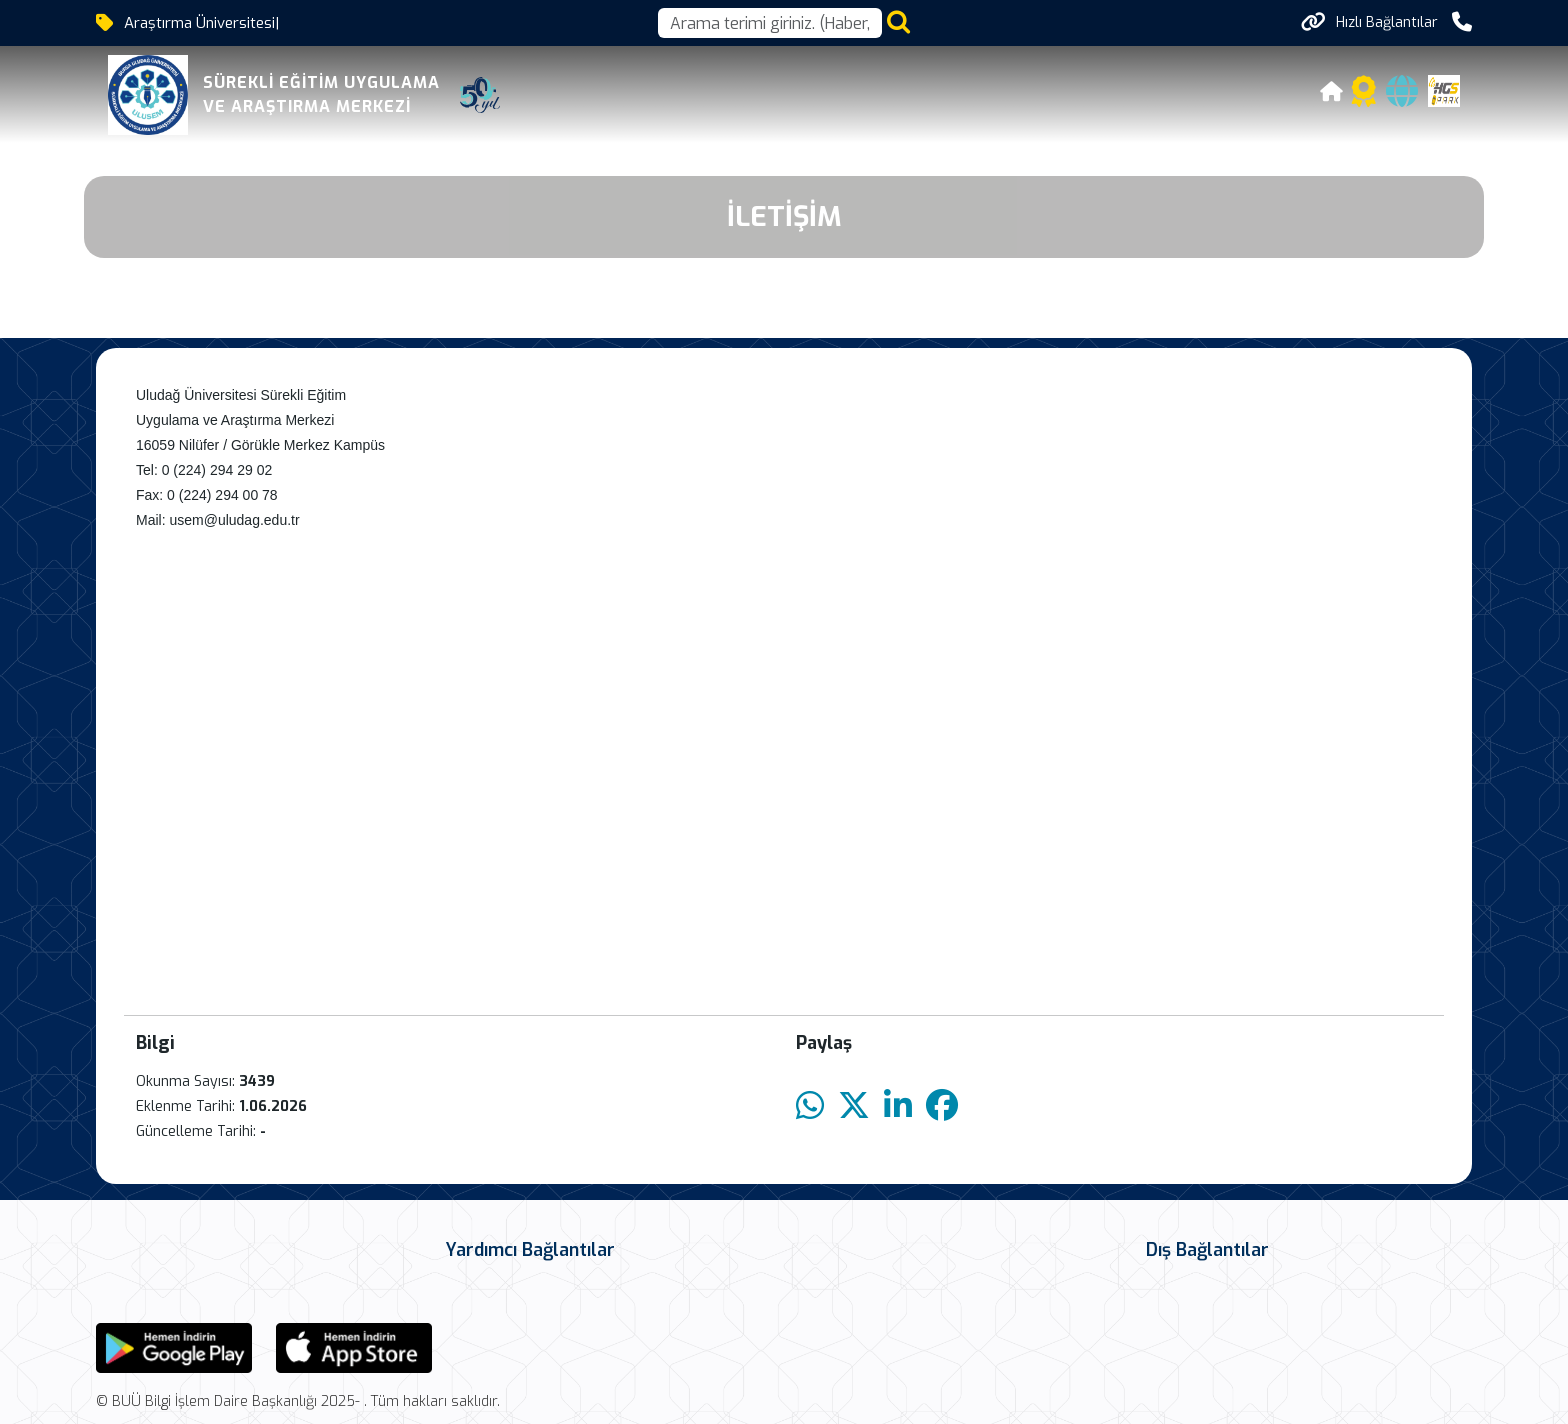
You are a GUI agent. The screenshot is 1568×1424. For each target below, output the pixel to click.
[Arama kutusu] (770, 23)
